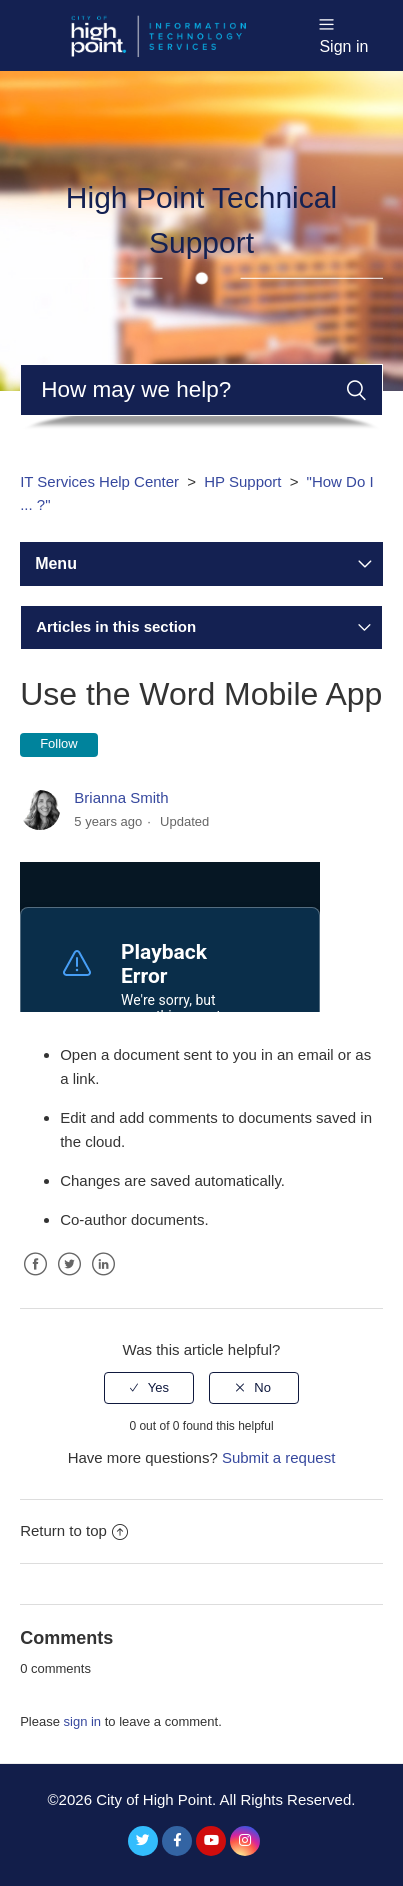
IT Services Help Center (99, 481)
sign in (83, 1721)
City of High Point (154, 1799)
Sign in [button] (343, 46)
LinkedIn (103, 1279)
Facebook (35, 1279)
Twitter (69, 1279)
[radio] (149, 1388)
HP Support (242, 481)
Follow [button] (59, 743)
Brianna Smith (121, 797)
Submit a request (278, 1457)
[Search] (201, 390)
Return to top (74, 1530)
